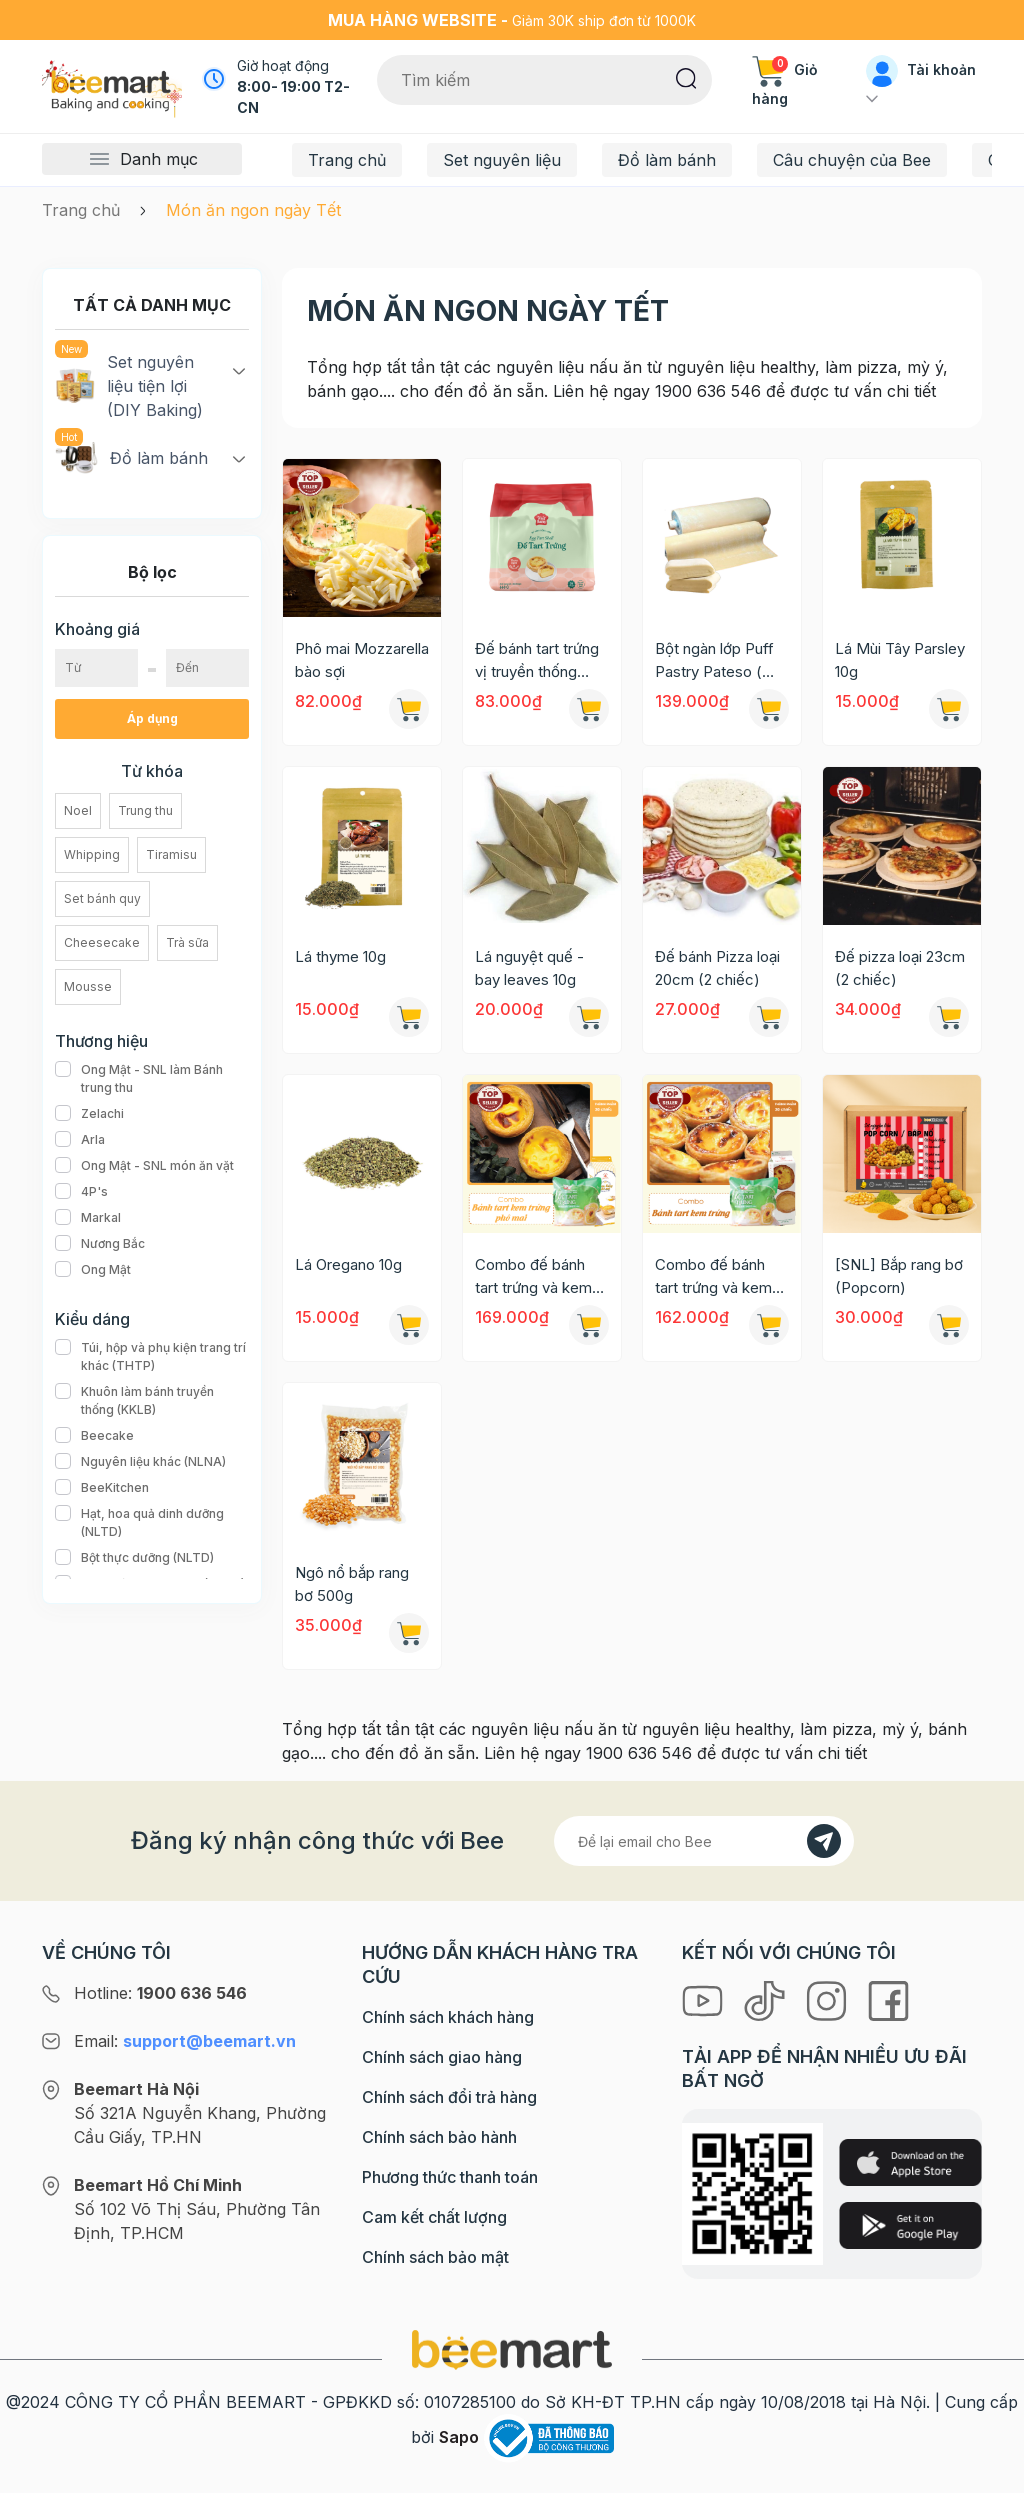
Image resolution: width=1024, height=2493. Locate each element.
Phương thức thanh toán (450, 2177)
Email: (185, 2041)
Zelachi (89, 1114)
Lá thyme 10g (340, 956)
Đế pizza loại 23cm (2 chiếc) (900, 968)
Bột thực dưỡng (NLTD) (134, 1558)
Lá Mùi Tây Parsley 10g (900, 660)
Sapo (459, 2437)
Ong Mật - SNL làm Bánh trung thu (152, 1079)
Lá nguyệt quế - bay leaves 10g (529, 968)
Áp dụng (152, 718)
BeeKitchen (102, 1488)
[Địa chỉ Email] (704, 1841)
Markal (88, 1218)
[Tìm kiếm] (686, 77)
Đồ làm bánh (667, 160)
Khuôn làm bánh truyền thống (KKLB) (152, 1401)
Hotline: (160, 1993)
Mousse (88, 986)
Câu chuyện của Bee (852, 160)
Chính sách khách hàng (448, 2017)
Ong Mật (93, 1270)
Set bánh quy (102, 898)
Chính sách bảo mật (435, 2257)
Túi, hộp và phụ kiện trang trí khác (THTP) (152, 1357)
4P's (81, 1192)
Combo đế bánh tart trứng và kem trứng (713, 1277)
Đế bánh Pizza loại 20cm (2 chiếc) (717, 968)
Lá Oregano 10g (348, 1264)
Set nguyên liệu (502, 160)
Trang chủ (347, 160)
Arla (80, 1140)
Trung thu (145, 810)
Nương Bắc (100, 1244)
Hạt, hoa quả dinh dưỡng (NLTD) (152, 1523)
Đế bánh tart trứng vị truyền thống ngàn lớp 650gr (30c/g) (537, 661)
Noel (78, 810)
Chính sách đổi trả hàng (449, 2097)
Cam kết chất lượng (434, 2217)
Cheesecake (102, 942)
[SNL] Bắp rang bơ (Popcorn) (899, 1276)
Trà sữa (187, 942)
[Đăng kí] (824, 1841)
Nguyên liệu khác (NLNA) (140, 1462)
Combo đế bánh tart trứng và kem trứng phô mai (533, 1277)
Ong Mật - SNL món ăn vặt (144, 1166)
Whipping (92, 854)
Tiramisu (171, 854)
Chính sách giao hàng (442, 2057)
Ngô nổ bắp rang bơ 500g (352, 1584)
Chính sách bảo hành (439, 2137)
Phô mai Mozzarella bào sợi (362, 660)
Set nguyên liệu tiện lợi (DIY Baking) (129, 385)
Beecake (94, 1436)
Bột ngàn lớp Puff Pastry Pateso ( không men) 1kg (714, 661)
